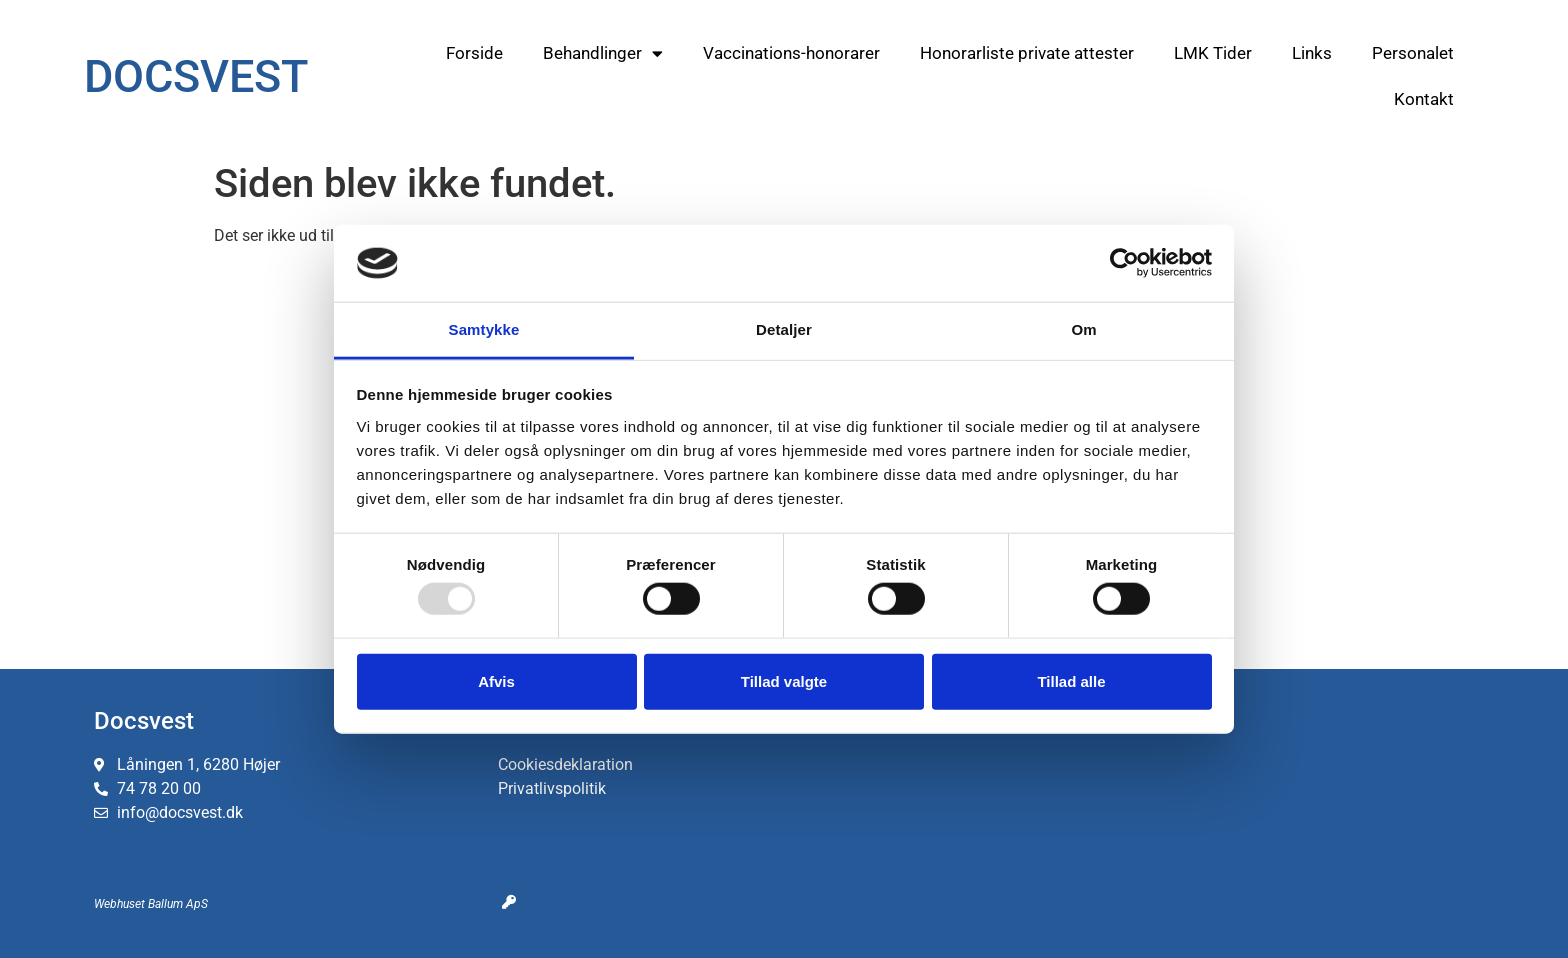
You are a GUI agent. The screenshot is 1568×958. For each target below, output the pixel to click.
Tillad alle (1071, 680)
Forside (474, 53)
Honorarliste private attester (1027, 53)
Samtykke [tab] (484, 329)
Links (1312, 53)
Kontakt (1424, 99)
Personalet (1413, 53)
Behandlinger (603, 53)
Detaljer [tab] (784, 329)
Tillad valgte (784, 680)
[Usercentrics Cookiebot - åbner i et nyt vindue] (1124, 263)
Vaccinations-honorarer (791, 53)
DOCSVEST (196, 76)
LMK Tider (1213, 53)
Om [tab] (1083, 329)
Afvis (496, 680)
